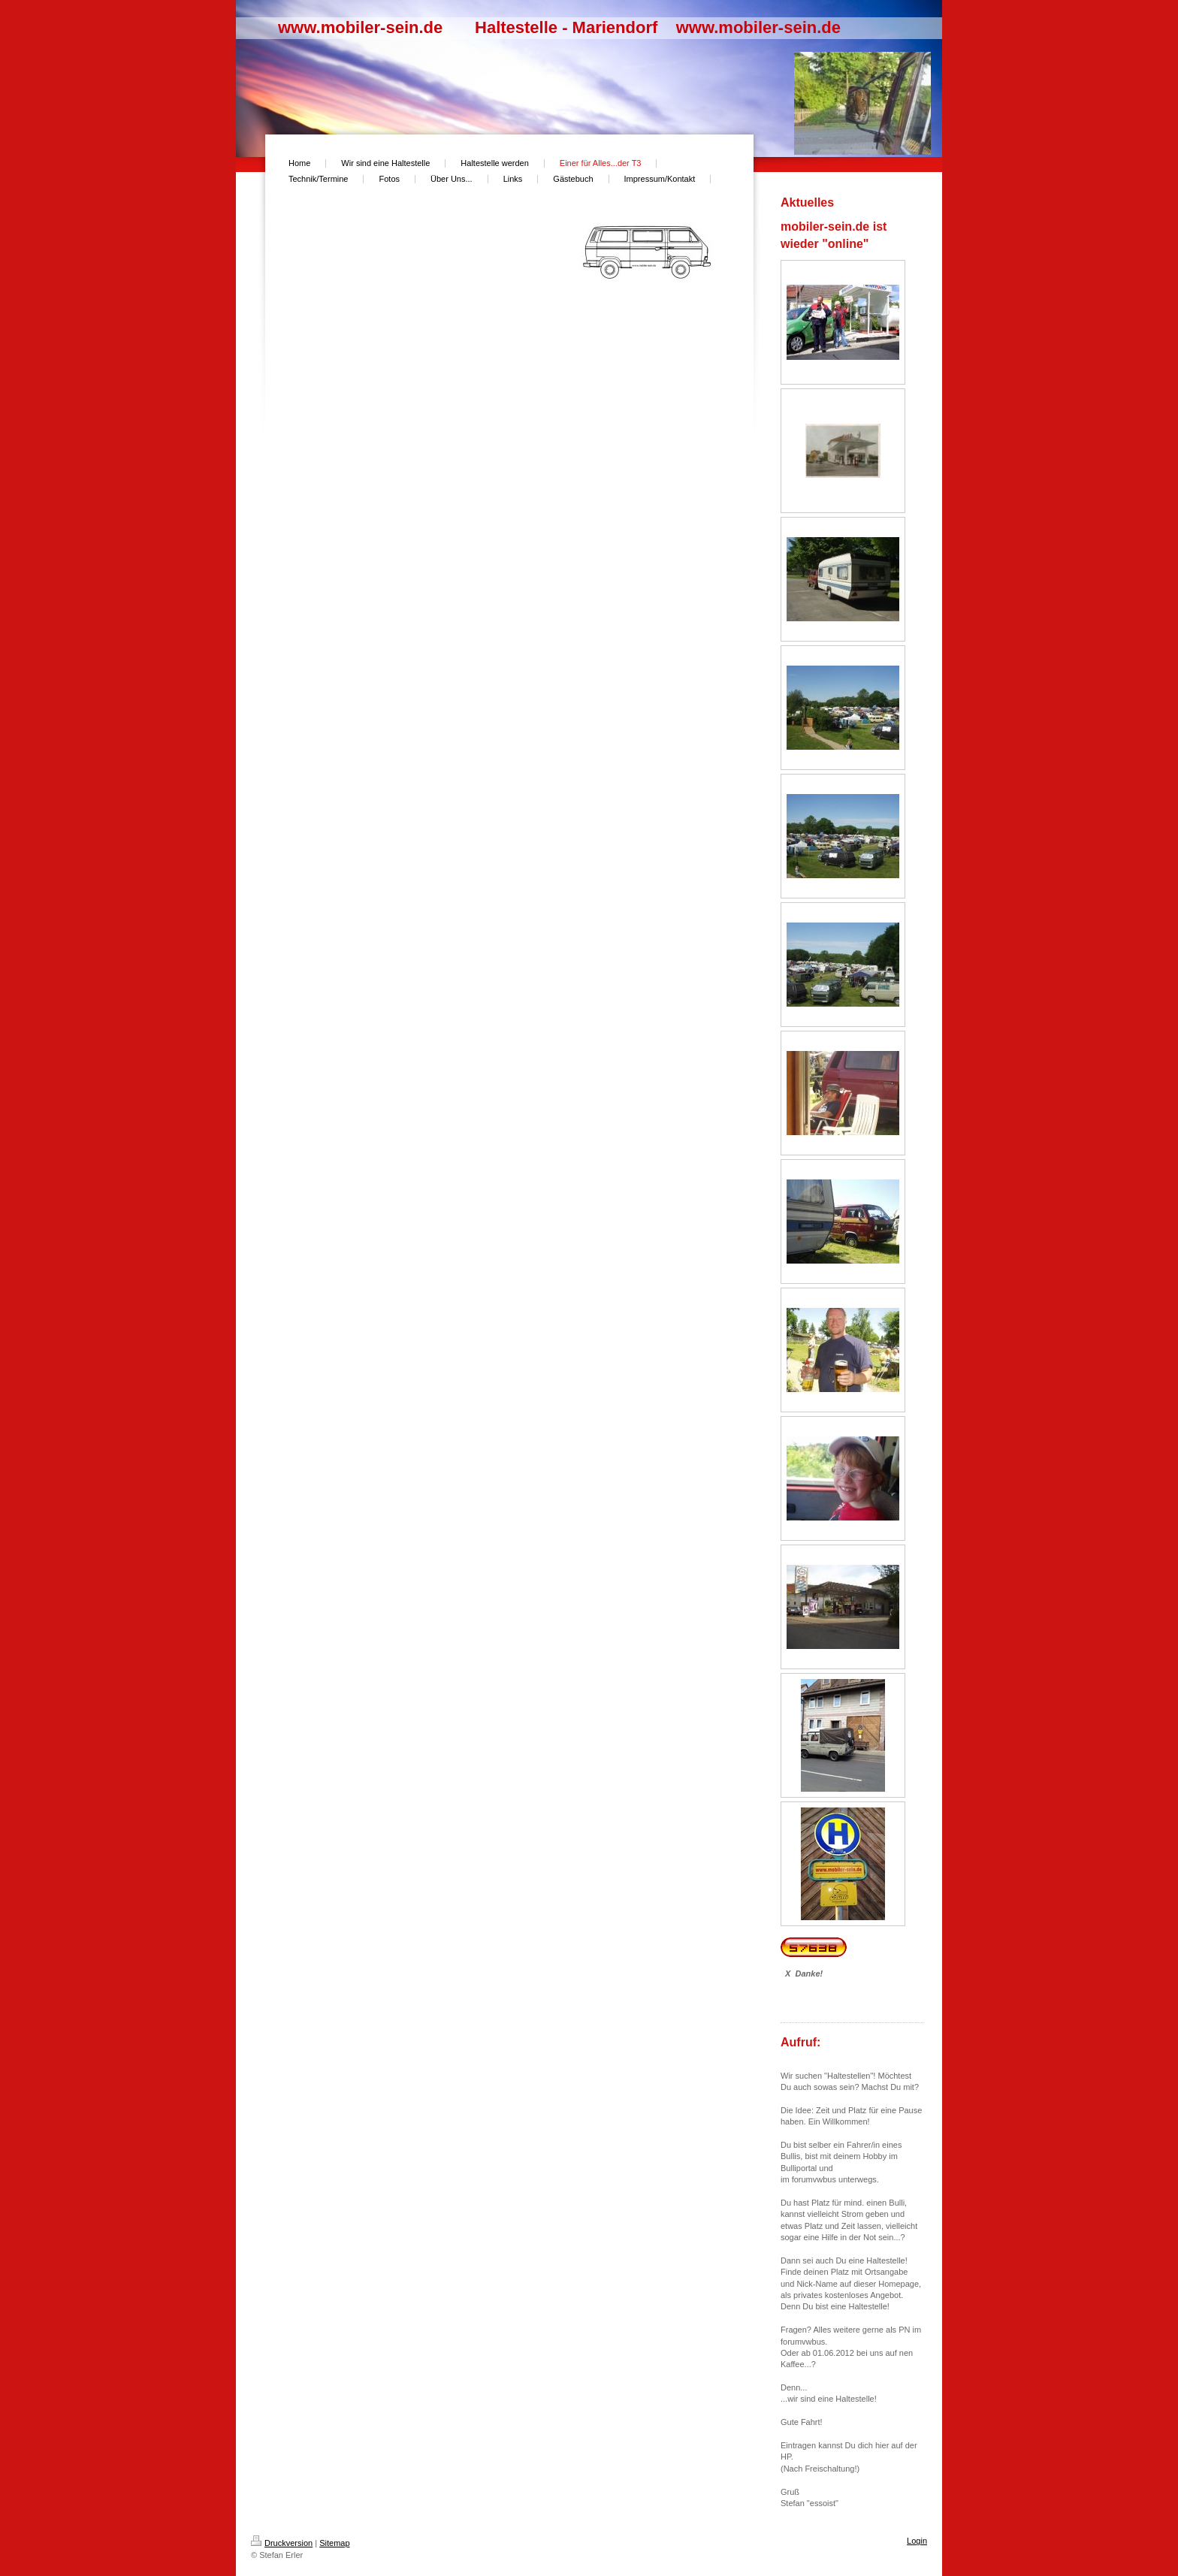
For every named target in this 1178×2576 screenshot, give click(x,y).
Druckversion (282, 2542)
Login (917, 2540)
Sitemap (334, 2542)
